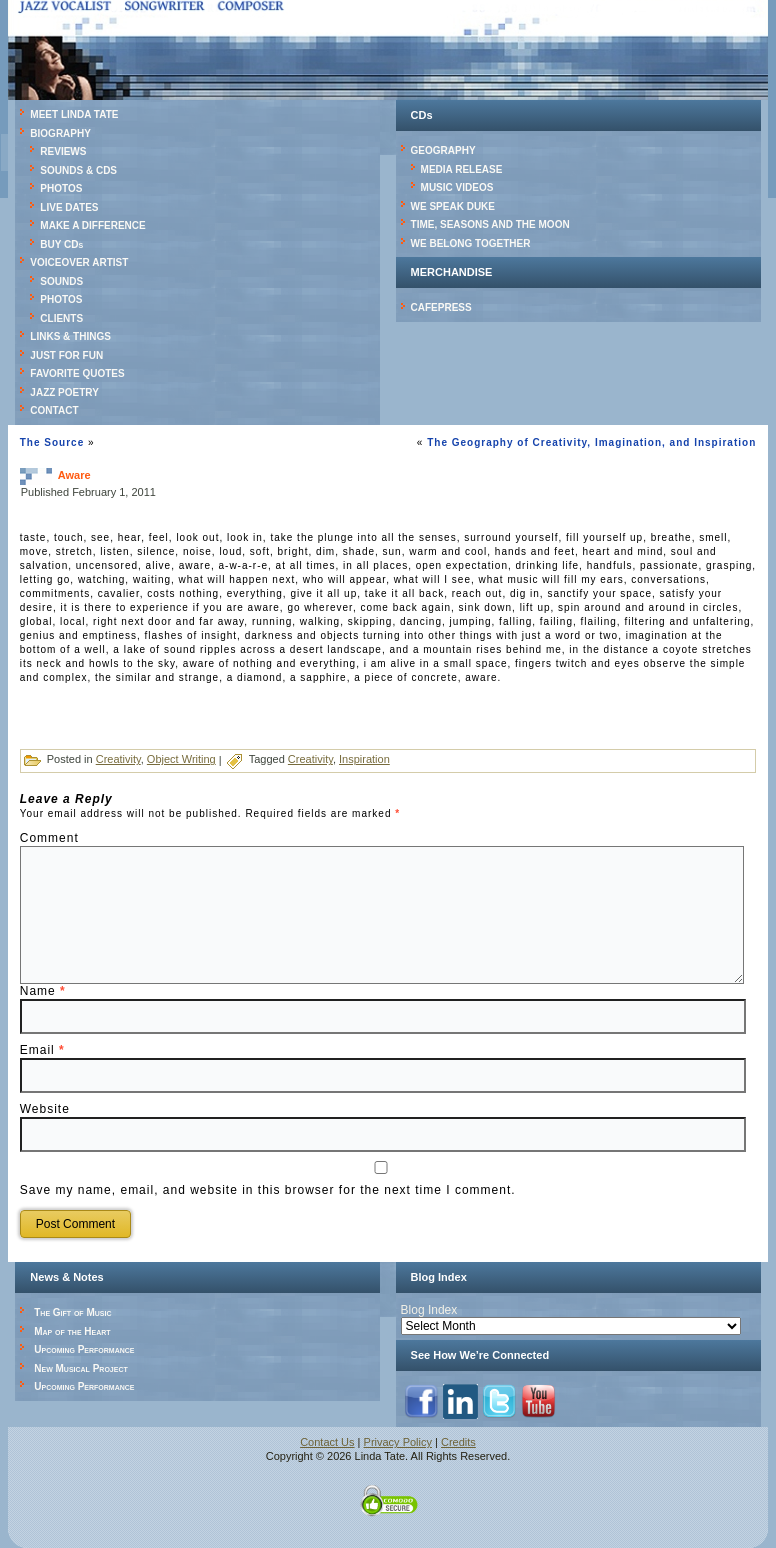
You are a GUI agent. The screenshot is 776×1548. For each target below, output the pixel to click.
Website (45, 1109)
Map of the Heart (72, 1331)
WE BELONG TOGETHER (471, 243)
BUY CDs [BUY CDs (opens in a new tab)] (61, 244)
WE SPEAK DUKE (453, 206)
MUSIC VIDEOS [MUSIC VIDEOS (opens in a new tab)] (457, 187)
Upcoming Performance (84, 1349)
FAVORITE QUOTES (77, 373)
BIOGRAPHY (60, 133)
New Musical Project (81, 1368)
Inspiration (364, 759)
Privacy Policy (398, 1442)
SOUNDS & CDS (78, 170)
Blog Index (429, 1310)
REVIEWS (63, 151)
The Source (52, 442)
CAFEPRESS (441, 307)
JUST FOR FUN (66, 355)
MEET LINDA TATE (74, 114)
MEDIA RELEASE (462, 169)
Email (42, 1050)
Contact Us (327, 1442)
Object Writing (181, 759)
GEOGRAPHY (443, 150)
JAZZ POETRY (64, 392)
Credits (458, 1442)
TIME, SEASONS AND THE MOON (490, 224)
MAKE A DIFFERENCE (92, 225)
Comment (49, 838)
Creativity (118, 759)
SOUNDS (61, 281)
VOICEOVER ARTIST (79, 262)
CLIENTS (61, 318)
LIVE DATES (69, 207)
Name (43, 991)
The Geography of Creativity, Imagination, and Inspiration (591, 442)
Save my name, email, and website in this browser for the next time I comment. (268, 1190)
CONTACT (54, 410)
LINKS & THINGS (70, 336)
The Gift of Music (72, 1312)
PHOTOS (61, 188)
